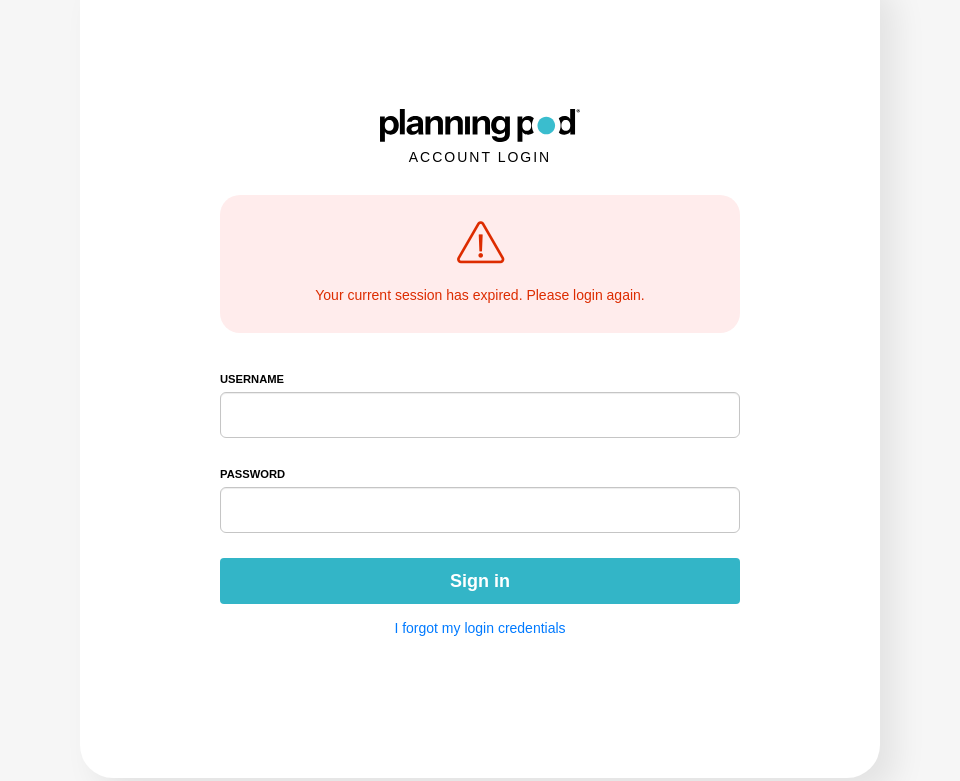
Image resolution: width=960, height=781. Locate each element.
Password (252, 474)
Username (252, 379)
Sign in (480, 581)
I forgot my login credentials (479, 628)
